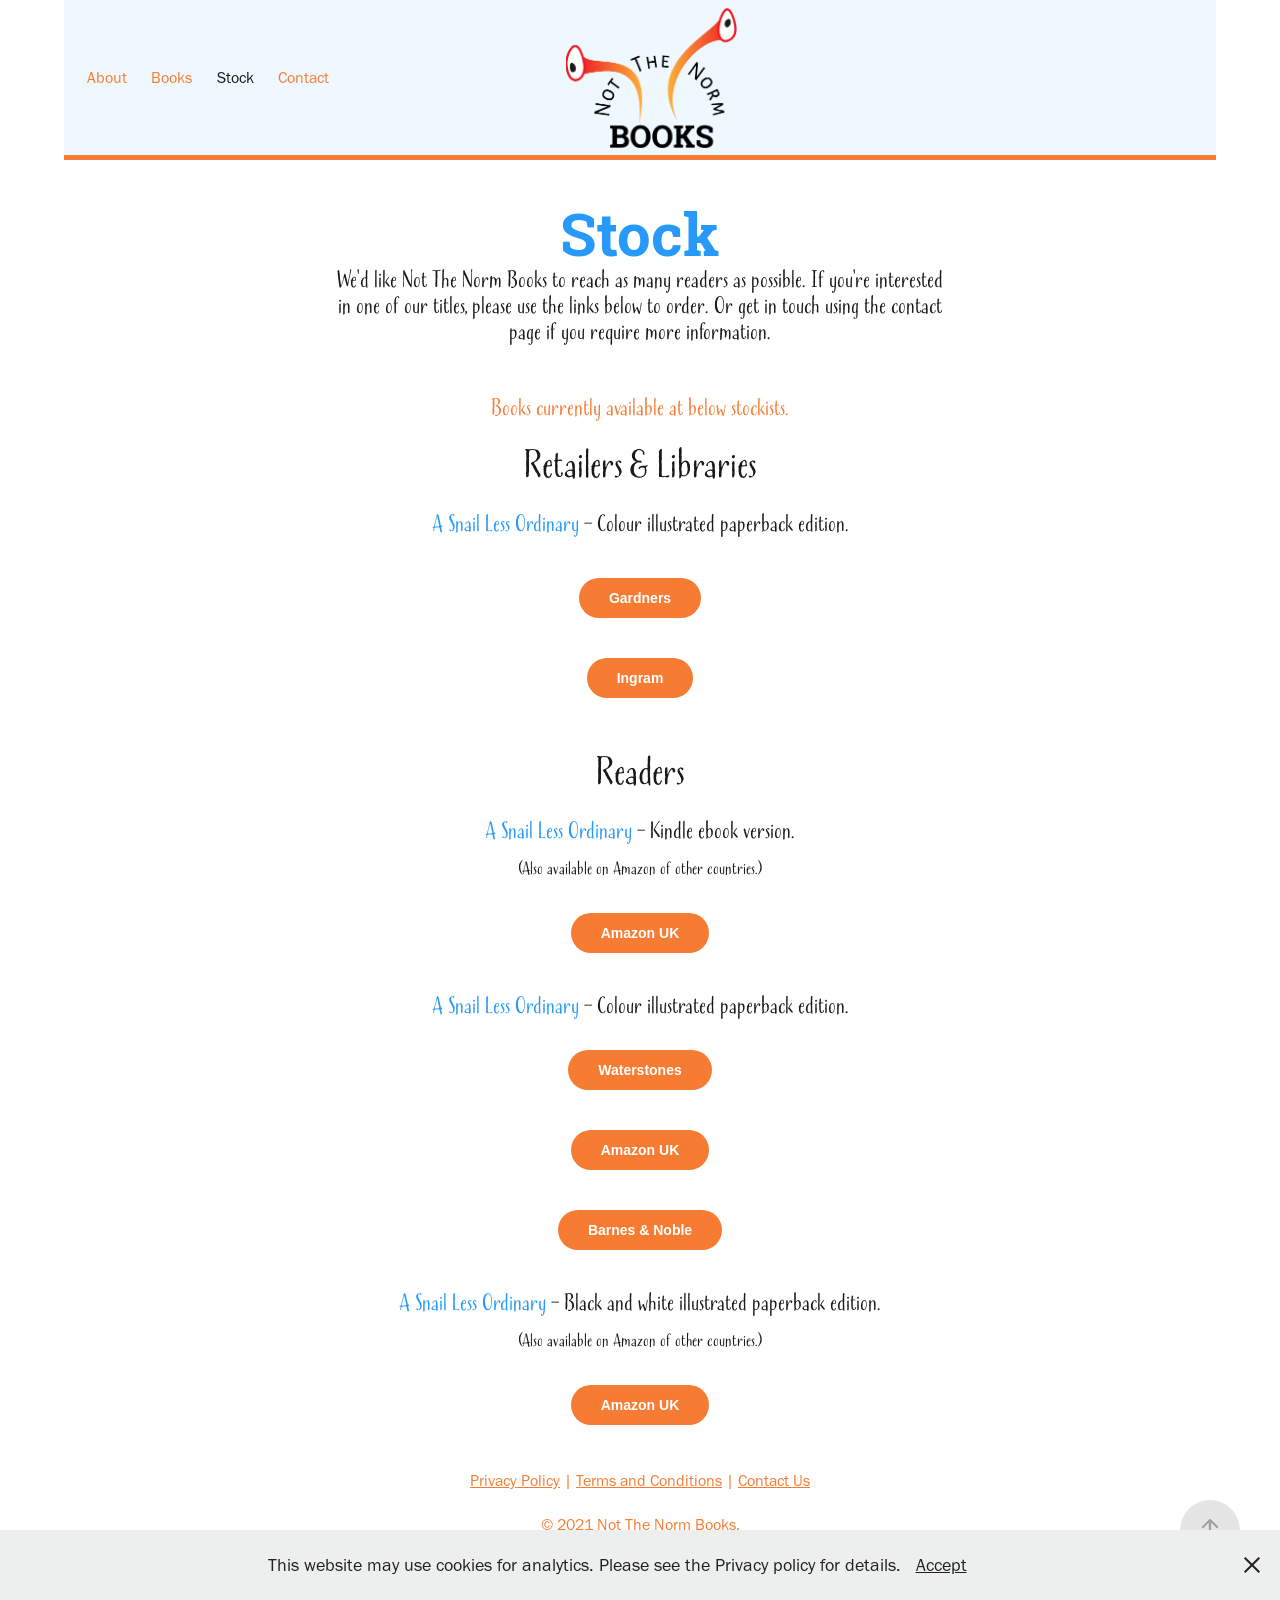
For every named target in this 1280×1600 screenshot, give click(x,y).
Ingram (640, 678)
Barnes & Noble (640, 1230)
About (107, 77)
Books (171, 77)
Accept (941, 1565)
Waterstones (640, 1070)
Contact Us (774, 1480)
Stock (235, 77)
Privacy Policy (515, 1480)
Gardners (640, 598)
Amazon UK (640, 933)
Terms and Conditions (649, 1480)
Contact (303, 77)
